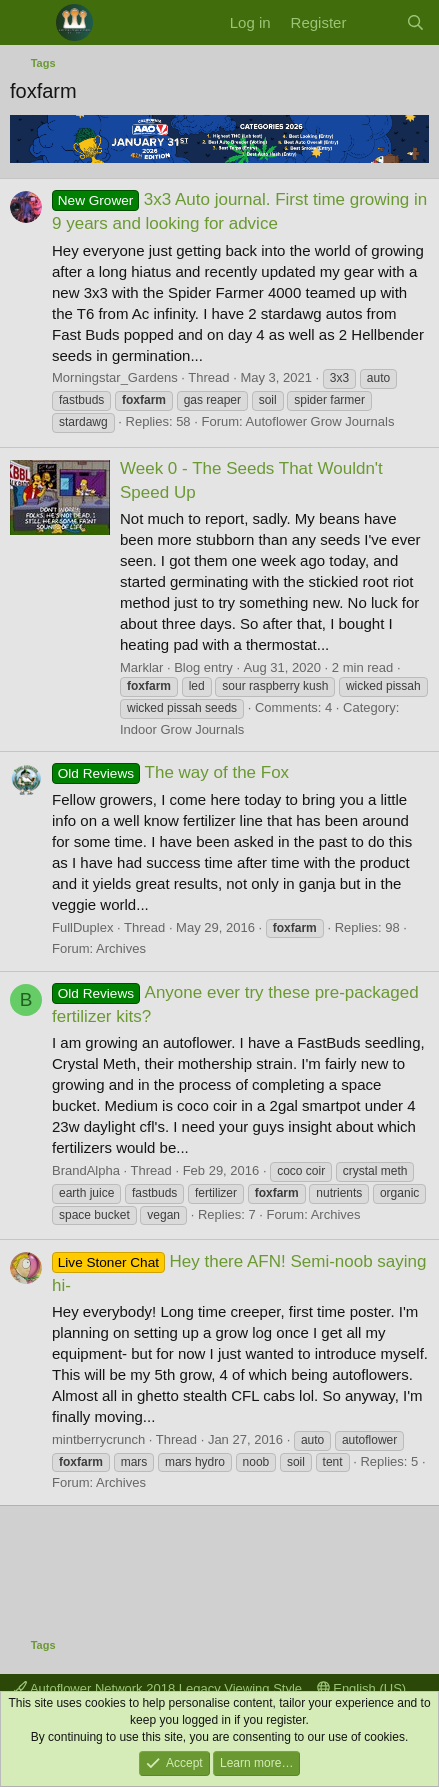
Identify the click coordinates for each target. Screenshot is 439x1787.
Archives (121, 948)
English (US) (362, 1688)
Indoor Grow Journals (182, 729)
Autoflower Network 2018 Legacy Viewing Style (158, 1688)
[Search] (415, 22)
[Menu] (27, 23)
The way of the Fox (170, 772)
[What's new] (375, 22)
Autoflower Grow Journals (320, 421)
